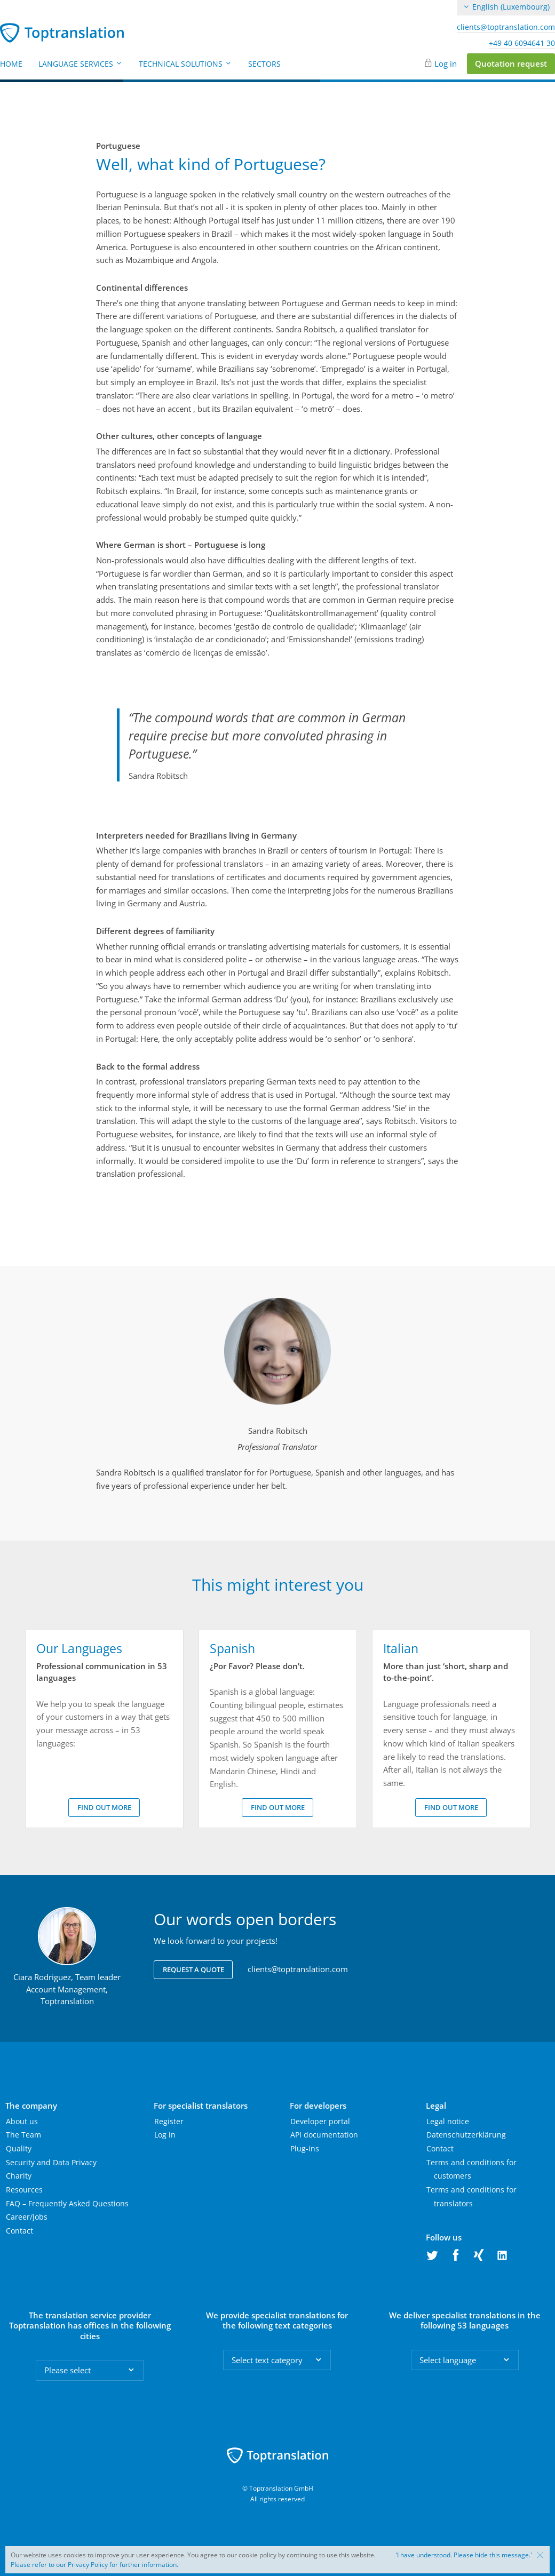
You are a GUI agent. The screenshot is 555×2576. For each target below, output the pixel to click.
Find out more (104, 1807)
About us (22, 2121)
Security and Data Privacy (51, 2162)
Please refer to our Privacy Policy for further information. (94, 2564)
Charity (18, 2176)
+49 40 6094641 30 (522, 43)
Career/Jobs (26, 2217)
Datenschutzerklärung (466, 2135)
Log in (445, 63)
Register (169, 2121)
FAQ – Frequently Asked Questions (67, 2203)
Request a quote (193, 1969)
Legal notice (447, 2121)
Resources (24, 2189)
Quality (18, 2148)
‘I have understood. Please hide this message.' (464, 2555)
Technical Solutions (185, 64)
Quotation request (511, 63)
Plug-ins (304, 2148)
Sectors (264, 64)
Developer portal (320, 2121)
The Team (23, 2135)
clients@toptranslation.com (506, 27)
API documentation (324, 2135)
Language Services (80, 64)
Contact (19, 2231)
